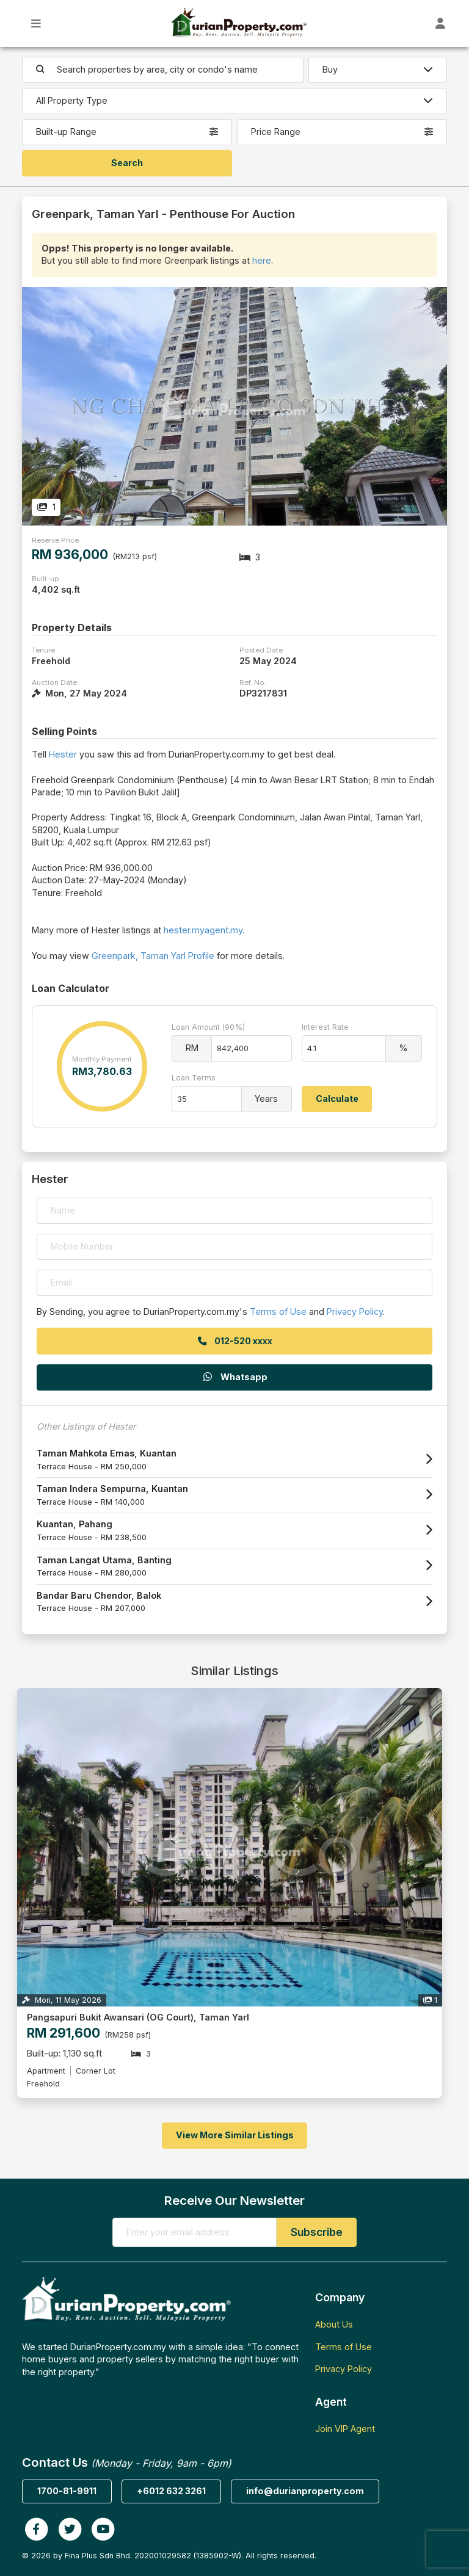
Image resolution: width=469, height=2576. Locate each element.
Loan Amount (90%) (208, 1027)
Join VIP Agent (345, 2428)
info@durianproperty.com (305, 2491)
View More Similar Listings (235, 2135)
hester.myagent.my (203, 930)
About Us (334, 2324)
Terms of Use (278, 1311)
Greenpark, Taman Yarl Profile (153, 955)
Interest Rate (325, 1027)
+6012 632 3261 (171, 2491)
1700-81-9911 (66, 2491)
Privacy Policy (355, 1311)
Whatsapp (234, 1377)
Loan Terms (194, 1077)
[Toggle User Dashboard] (441, 23)
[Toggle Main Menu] (36, 23)
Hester (63, 754)
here (261, 260)
